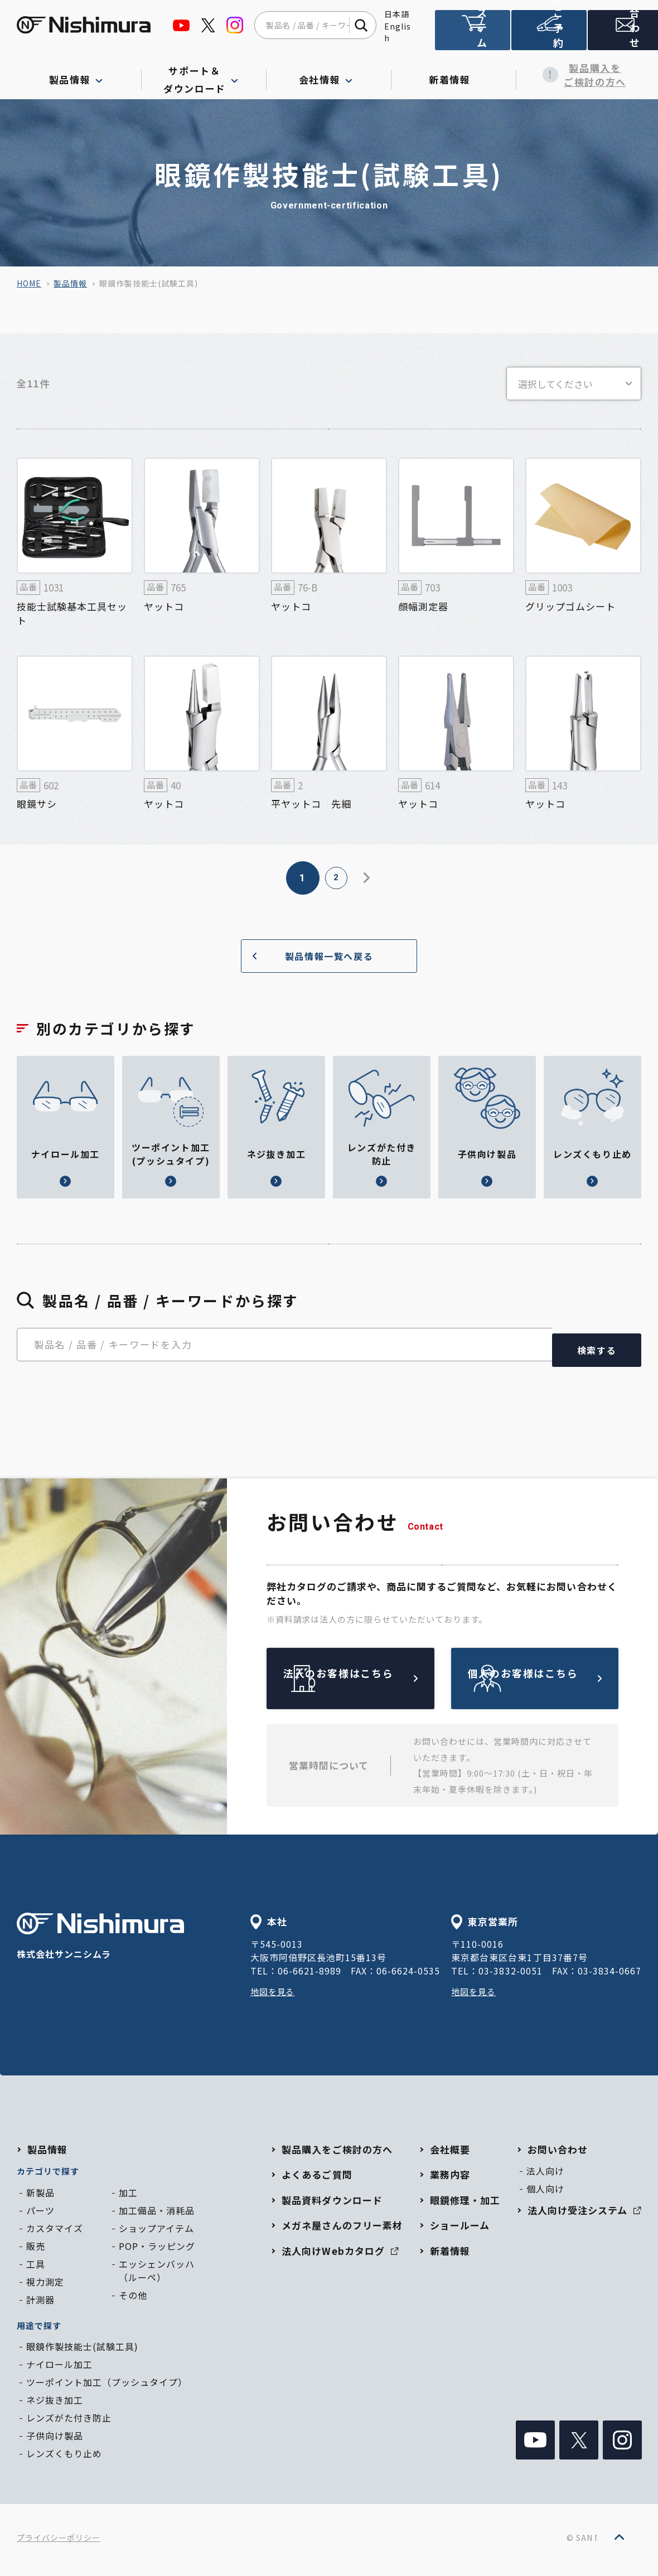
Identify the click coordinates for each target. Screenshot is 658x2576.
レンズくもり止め (64, 2458)
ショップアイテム (156, 2233)
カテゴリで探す (48, 2176)
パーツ (40, 2215)
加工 (128, 2197)
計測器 (40, 2304)
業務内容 (450, 2179)
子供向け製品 (54, 2440)
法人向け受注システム (471, 35)
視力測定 (45, 2286)
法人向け (545, 2175)
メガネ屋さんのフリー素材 (342, 2230)
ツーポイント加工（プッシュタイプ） (106, 2387)
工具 (35, 2269)
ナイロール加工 (59, 2369)
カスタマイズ (54, 2233)
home (29, 283)
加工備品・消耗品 (157, 2215)
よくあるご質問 (317, 2179)
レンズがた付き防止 (69, 2422)
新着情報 (454, 74)
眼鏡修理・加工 (465, 2205)
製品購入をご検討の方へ (579, 75)
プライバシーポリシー (58, 2542)
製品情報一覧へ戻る (308, 956)
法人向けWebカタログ (340, 2256)
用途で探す (39, 2330)
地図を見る (274, 1996)
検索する (597, 1355)
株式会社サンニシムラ (100, 1942)
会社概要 (450, 2154)
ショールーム (460, 2230)
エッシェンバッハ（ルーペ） (157, 2275)
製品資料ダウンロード (332, 2205)
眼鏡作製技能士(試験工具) (82, 2351)
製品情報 (70, 283)
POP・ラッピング (157, 2251)
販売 (35, 2251)
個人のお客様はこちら (561, 1683)
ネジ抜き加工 (54, 2405)
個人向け (545, 2193)
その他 (133, 2300)
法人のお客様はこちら (376, 1683)
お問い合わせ (621, 35)
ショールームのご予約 (546, 35)
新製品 (40, 2197)
